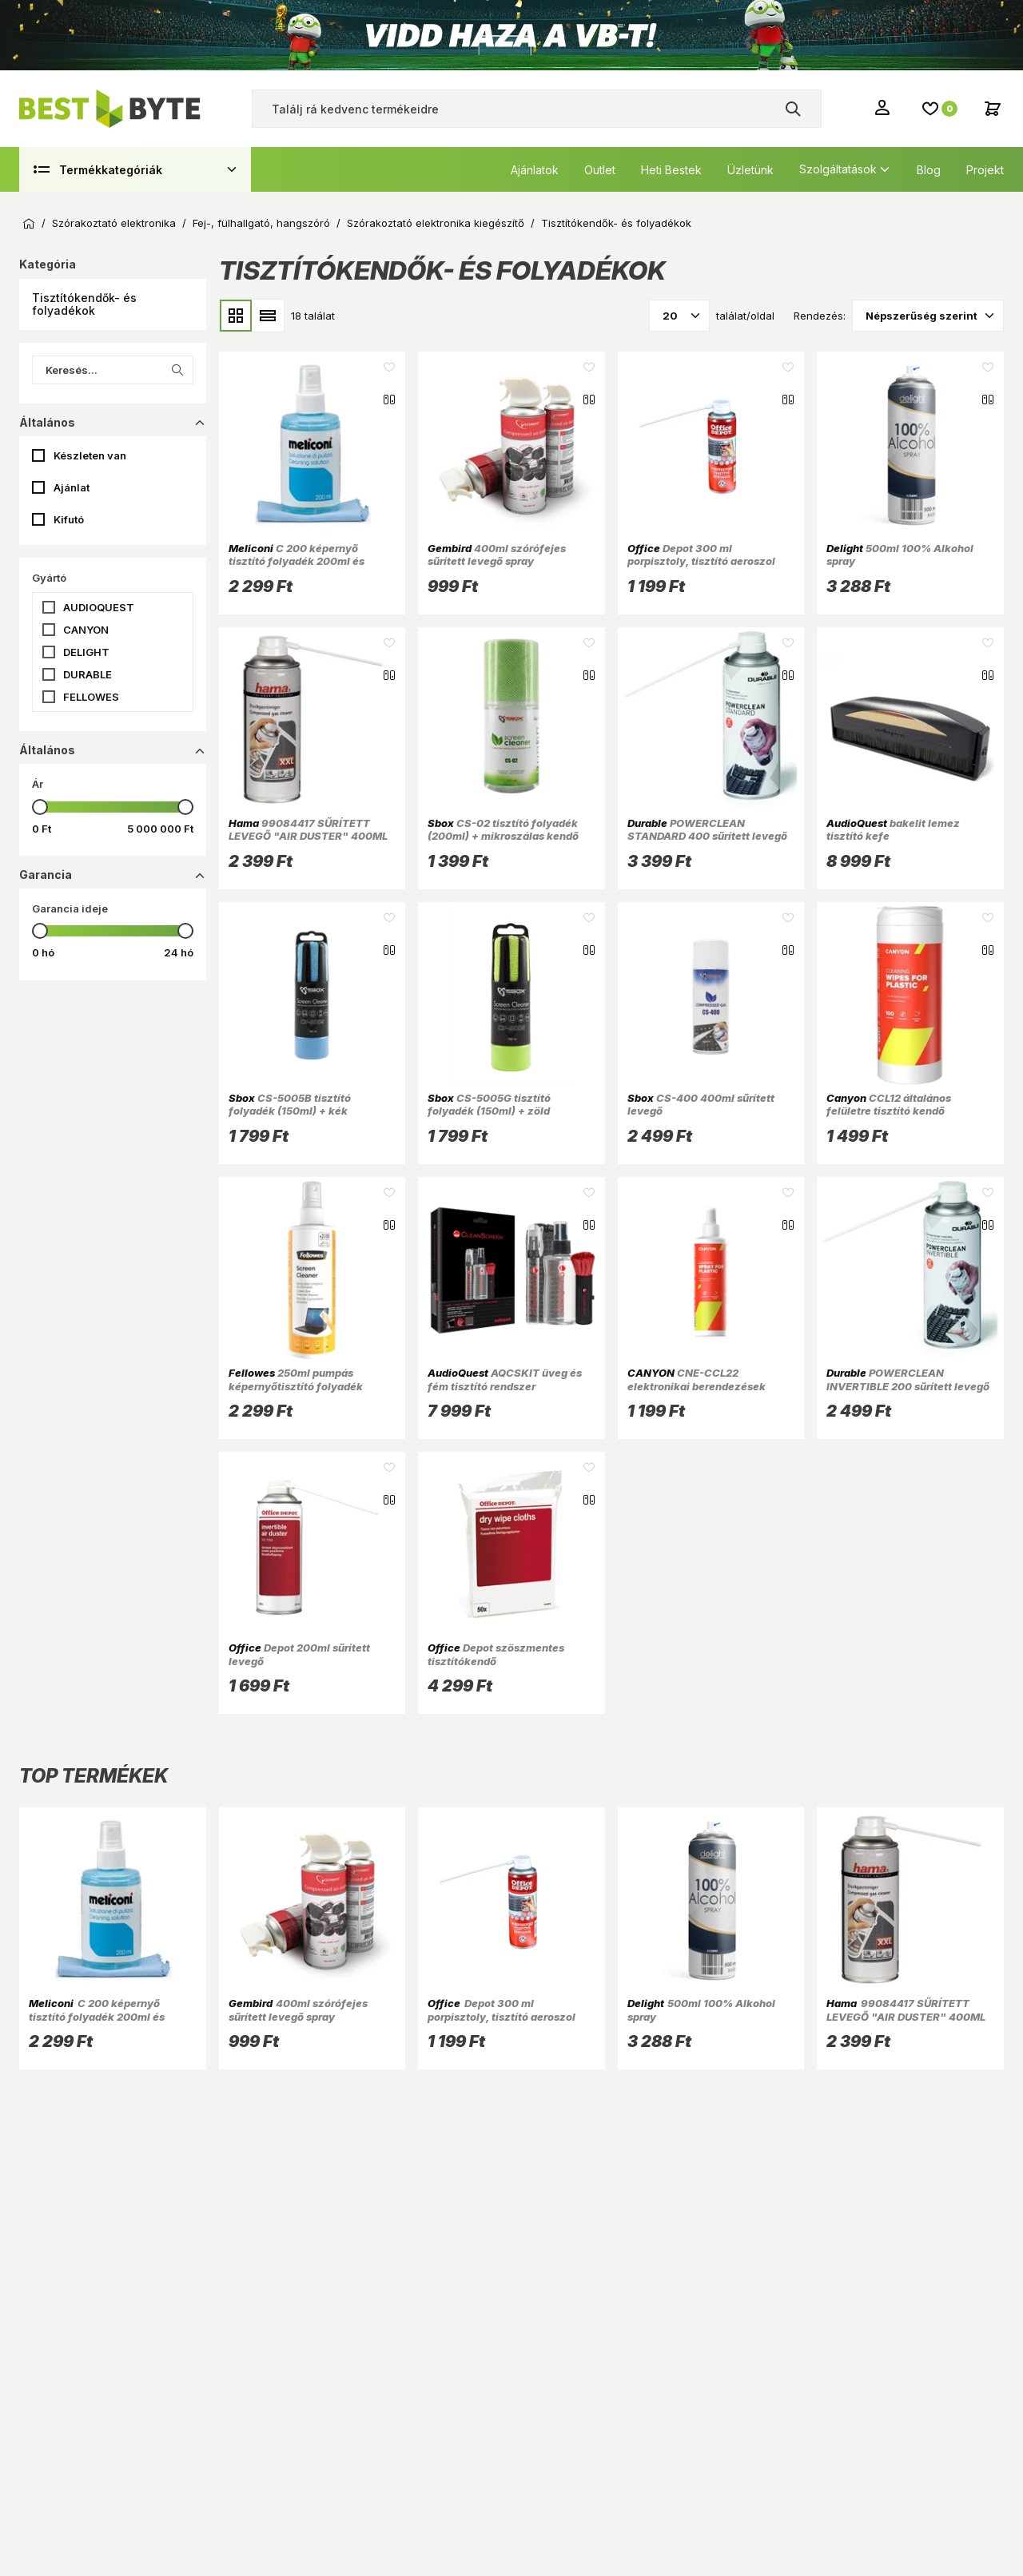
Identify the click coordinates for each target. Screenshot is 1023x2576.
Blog (929, 170)
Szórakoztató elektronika (114, 223)
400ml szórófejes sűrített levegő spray (497, 554)
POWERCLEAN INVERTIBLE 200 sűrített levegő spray (907, 1385)
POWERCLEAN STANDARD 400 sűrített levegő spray (707, 836)
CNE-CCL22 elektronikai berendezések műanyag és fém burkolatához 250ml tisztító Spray (705, 1392)
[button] (113, 304)
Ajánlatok (535, 170)
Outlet (599, 170)
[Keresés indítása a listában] (177, 370)
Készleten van (90, 455)
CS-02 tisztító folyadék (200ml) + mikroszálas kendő (503, 829)
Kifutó (69, 519)
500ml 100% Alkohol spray (899, 554)
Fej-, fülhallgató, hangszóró (261, 223)
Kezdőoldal (28, 223)
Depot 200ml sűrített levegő (299, 1654)
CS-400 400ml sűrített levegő (700, 1104)
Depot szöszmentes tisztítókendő (496, 1654)
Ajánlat (72, 487)
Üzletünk (750, 170)
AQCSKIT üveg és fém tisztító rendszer (505, 1379)
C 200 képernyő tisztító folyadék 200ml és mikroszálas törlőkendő (296, 561)
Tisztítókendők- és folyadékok (616, 223)
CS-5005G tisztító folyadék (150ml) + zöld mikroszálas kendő (489, 1111)
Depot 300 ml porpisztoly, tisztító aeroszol (701, 554)
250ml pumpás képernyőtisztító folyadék (296, 1379)
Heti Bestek (671, 170)
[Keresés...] (112, 370)
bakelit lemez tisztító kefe (893, 829)
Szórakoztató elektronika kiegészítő (435, 223)
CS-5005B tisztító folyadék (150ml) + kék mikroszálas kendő (290, 1111)
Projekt (985, 170)
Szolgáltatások (838, 169)
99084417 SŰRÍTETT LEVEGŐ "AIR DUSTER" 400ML (308, 829)
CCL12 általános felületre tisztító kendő (888, 1104)
